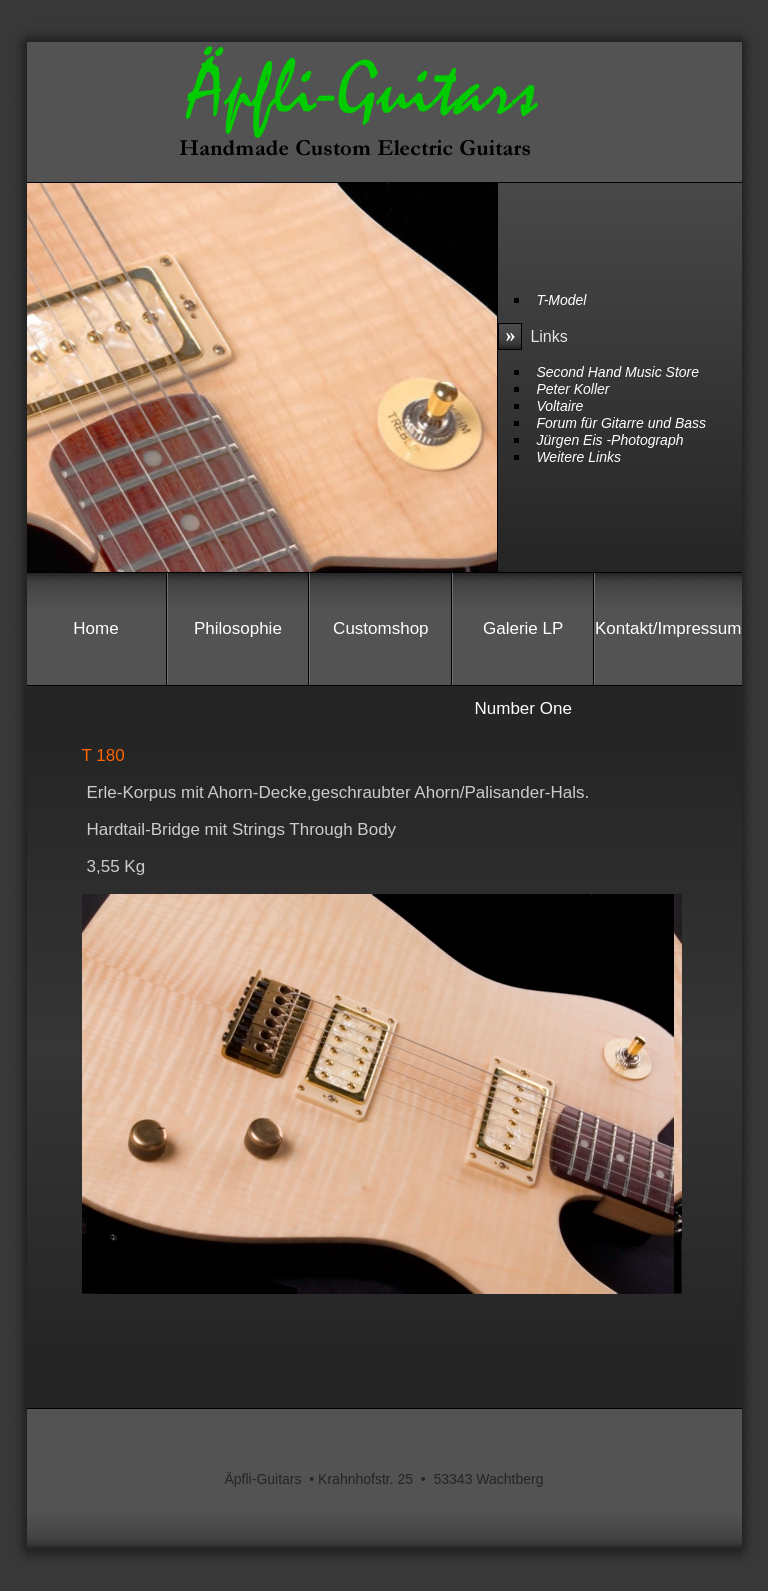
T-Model (561, 300)
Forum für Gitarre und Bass (621, 423)
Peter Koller (572, 389)
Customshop (380, 628)
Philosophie (238, 628)
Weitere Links (578, 457)
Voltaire (559, 406)
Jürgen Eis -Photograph (609, 440)
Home (95, 628)
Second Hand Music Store (617, 372)
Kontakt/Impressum (668, 628)
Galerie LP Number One (523, 644)
